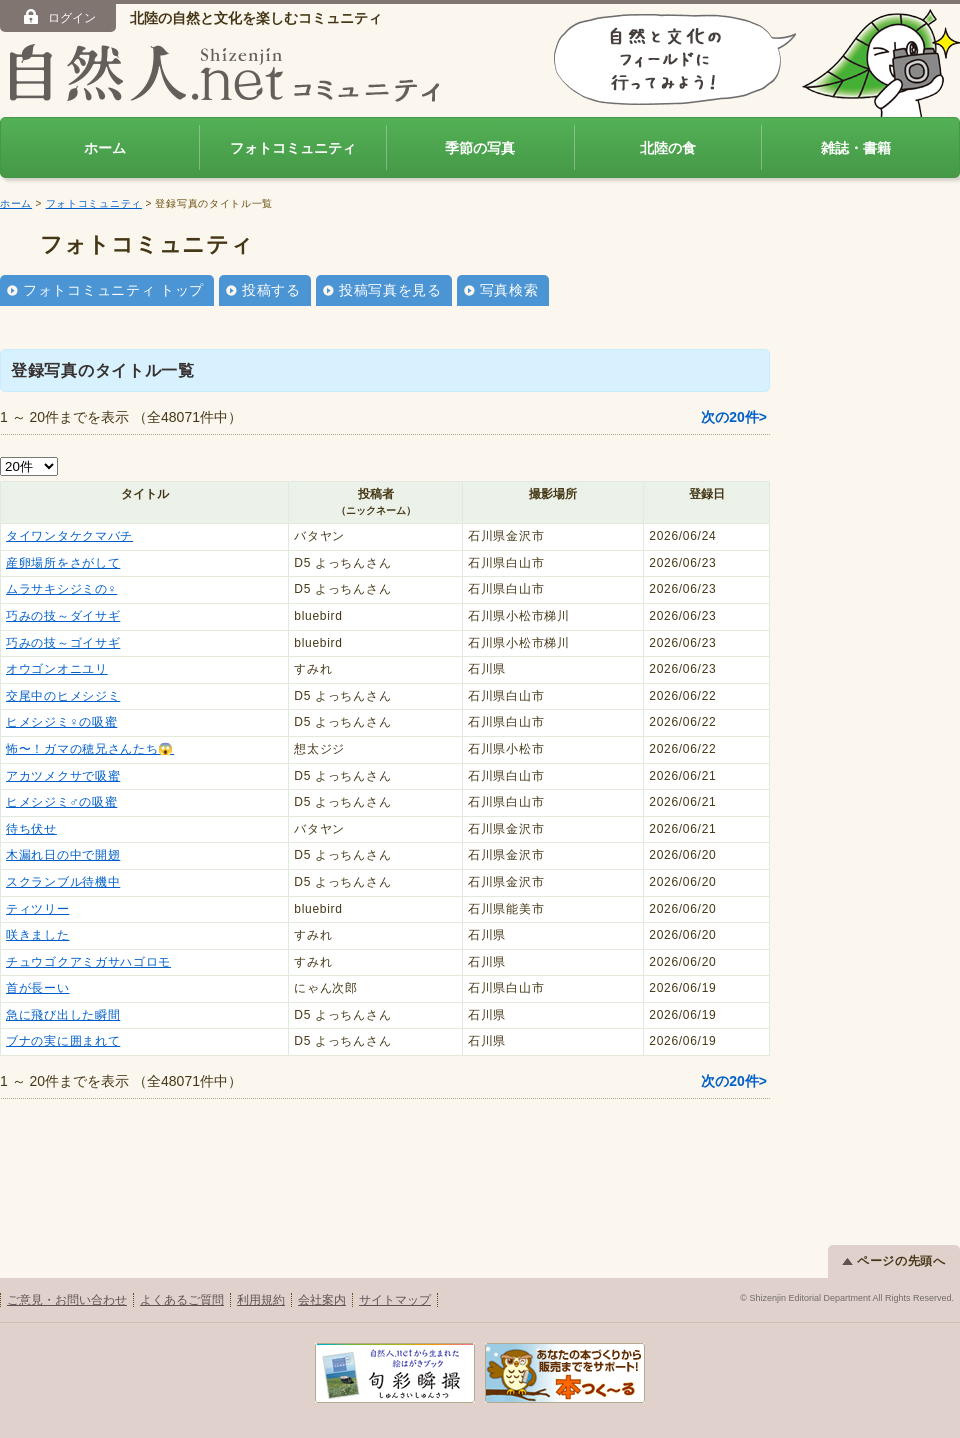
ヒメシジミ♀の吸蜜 (61, 722)
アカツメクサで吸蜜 (63, 776)
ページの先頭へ (894, 1261)
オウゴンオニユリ (57, 669)
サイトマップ (395, 1300)
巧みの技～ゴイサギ (63, 643)
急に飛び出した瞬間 (63, 1015)
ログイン (58, 17)
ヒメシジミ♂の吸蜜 (61, 802)
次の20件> (734, 417)
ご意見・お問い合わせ (67, 1300)
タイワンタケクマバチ (69, 536)
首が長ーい (38, 988)
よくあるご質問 (182, 1300)
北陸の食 (668, 148)
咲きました (38, 935)
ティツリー (38, 909)
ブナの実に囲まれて (63, 1041)
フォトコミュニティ (293, 148)
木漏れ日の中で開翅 (63, 855)
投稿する (271, 290)
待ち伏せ (31, 829)
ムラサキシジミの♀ (61, 589)
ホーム (105, 148)
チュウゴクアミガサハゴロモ (88, 962)
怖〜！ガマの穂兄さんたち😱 (90, 749)
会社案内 (322, 1300)
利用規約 (261, 1300)
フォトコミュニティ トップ (113, 290)
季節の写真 (480, 148)
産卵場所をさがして (63, 563)
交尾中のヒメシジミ (63, 696)
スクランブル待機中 (63, 882)
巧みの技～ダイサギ (63, 616)
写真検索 (509, 290)
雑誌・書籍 (856, 148)
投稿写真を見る (390, 290)
